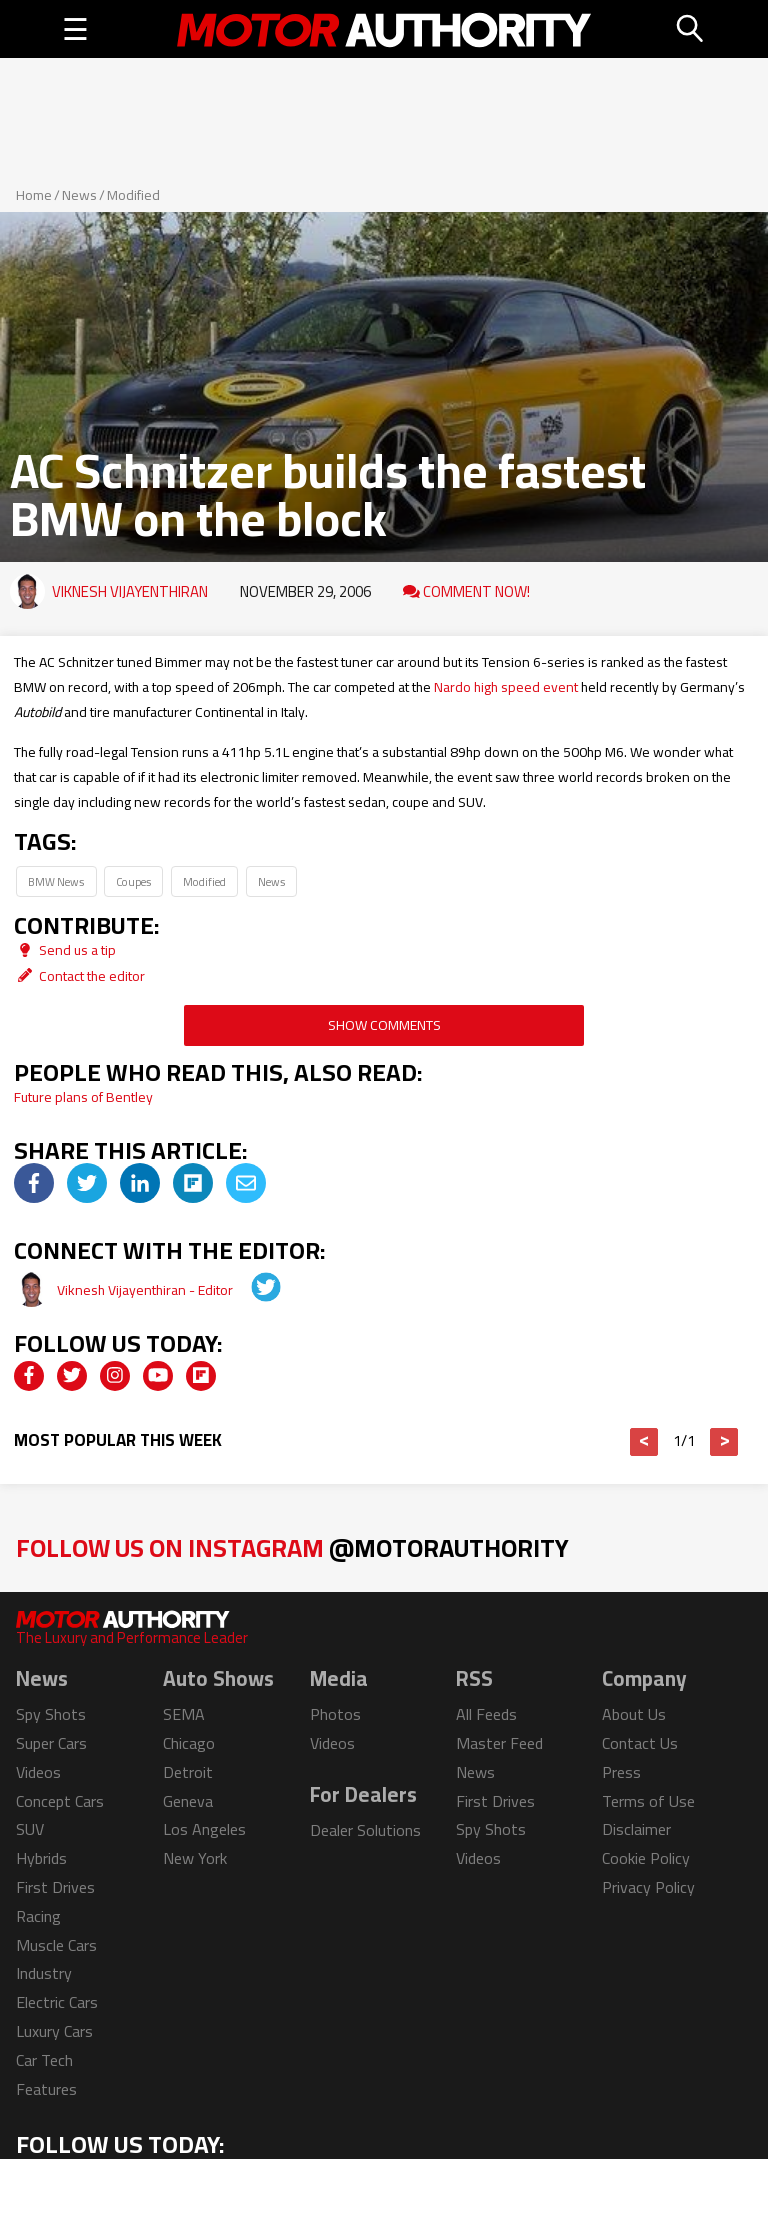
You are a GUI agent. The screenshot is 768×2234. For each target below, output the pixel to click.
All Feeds (486, 1714)
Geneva (188, 1801)
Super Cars (51, 1743)
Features (46, 2089)
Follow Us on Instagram (292, 1547)
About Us (634, 1714)
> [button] (724, 1442)
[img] (34, 1183)
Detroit (188, 1772)
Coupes (133, 881)
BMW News (56, 881)
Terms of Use (648, 1801)
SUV (30, 1829)
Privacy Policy (648, 1887)
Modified (133, 195)
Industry (44, 1973)
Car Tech (44, 2060)
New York (195, 1858)
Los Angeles (204, 1829)
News (79, 195)
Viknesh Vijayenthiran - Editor (146, 1290)
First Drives (55, 1887)
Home (34, 195)
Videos (38, 1772)
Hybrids (41, 1858)
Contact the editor (79, 976)
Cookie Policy (646, 1858)
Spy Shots (51, 1714)
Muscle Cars (56, 1945)
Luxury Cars (54, 2031)
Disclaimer (636, 1829)
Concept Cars (60, 1801)
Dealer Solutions (365, 1830)
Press (621, 1772)
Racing (38, 1916)
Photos (335, 1714)
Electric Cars (57, 2002)
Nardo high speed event (506, 687)
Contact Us (640, 1743)
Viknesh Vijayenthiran (130, 591)
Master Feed (499, 1743)
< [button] (644, 1442)
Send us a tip (65, 950)
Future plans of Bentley (83, 1097)
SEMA (184, 1714)
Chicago (189, 1743)
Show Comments (384, 1025)
